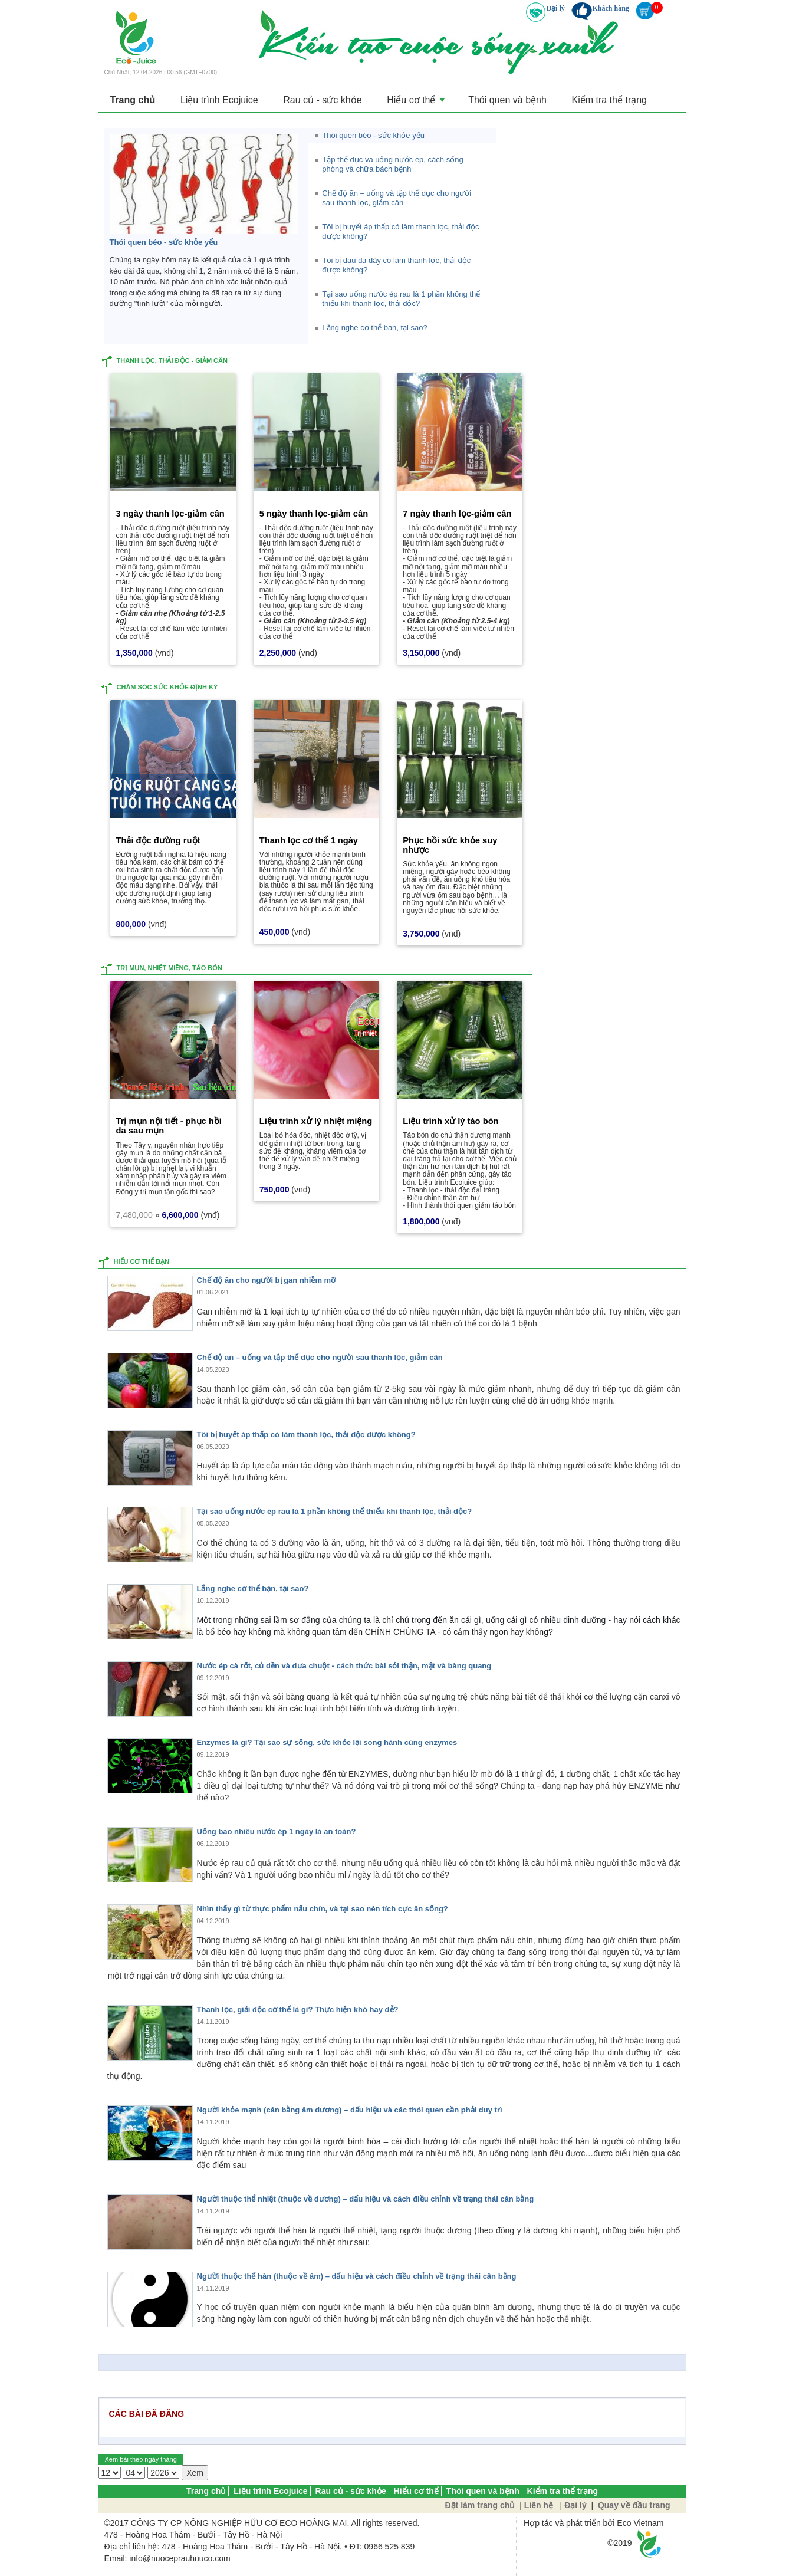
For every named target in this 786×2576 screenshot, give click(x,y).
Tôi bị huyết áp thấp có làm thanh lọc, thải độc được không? (306, 1434)
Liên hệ (538, 2505)
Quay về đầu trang (633, 2505)
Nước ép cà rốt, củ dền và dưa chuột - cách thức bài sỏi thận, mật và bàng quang (344, 1665)
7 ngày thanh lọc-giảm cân (457, 513)
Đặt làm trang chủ (480, 2505)
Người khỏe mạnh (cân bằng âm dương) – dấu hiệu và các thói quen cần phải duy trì (349, 2109)
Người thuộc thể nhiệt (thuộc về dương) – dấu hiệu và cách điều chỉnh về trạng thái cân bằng (365, 2198)
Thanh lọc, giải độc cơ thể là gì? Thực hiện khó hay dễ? (298, 2009)
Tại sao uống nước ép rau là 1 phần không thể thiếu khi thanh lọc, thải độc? (334, 1511)
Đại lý (555, 8)
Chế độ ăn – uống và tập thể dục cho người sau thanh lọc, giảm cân (320, 1357)
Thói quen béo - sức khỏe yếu (164, 241)
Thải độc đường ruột (158, 840)
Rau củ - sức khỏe (319, 100)
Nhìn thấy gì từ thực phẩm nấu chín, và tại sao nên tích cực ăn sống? (322, 1908)
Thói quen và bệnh (501, 100)
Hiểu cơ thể (412, 103)
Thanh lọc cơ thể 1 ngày (308, 840)
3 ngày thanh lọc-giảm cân (170, 513)
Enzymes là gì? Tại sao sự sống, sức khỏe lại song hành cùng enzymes (327, 1742)
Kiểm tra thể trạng (601, 100)
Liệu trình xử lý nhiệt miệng (315, 1121)
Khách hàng (610, 8)
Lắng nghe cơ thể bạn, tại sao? (253, 1588)
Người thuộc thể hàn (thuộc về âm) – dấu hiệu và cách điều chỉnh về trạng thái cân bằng (357, 2275)
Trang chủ (133, 100)
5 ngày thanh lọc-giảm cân (313, 513)
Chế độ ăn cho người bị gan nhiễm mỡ (266, 1280)
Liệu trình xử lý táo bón (450, 1121)
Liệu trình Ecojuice (217, 100)
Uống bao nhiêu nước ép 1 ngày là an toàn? (276, 1831)
